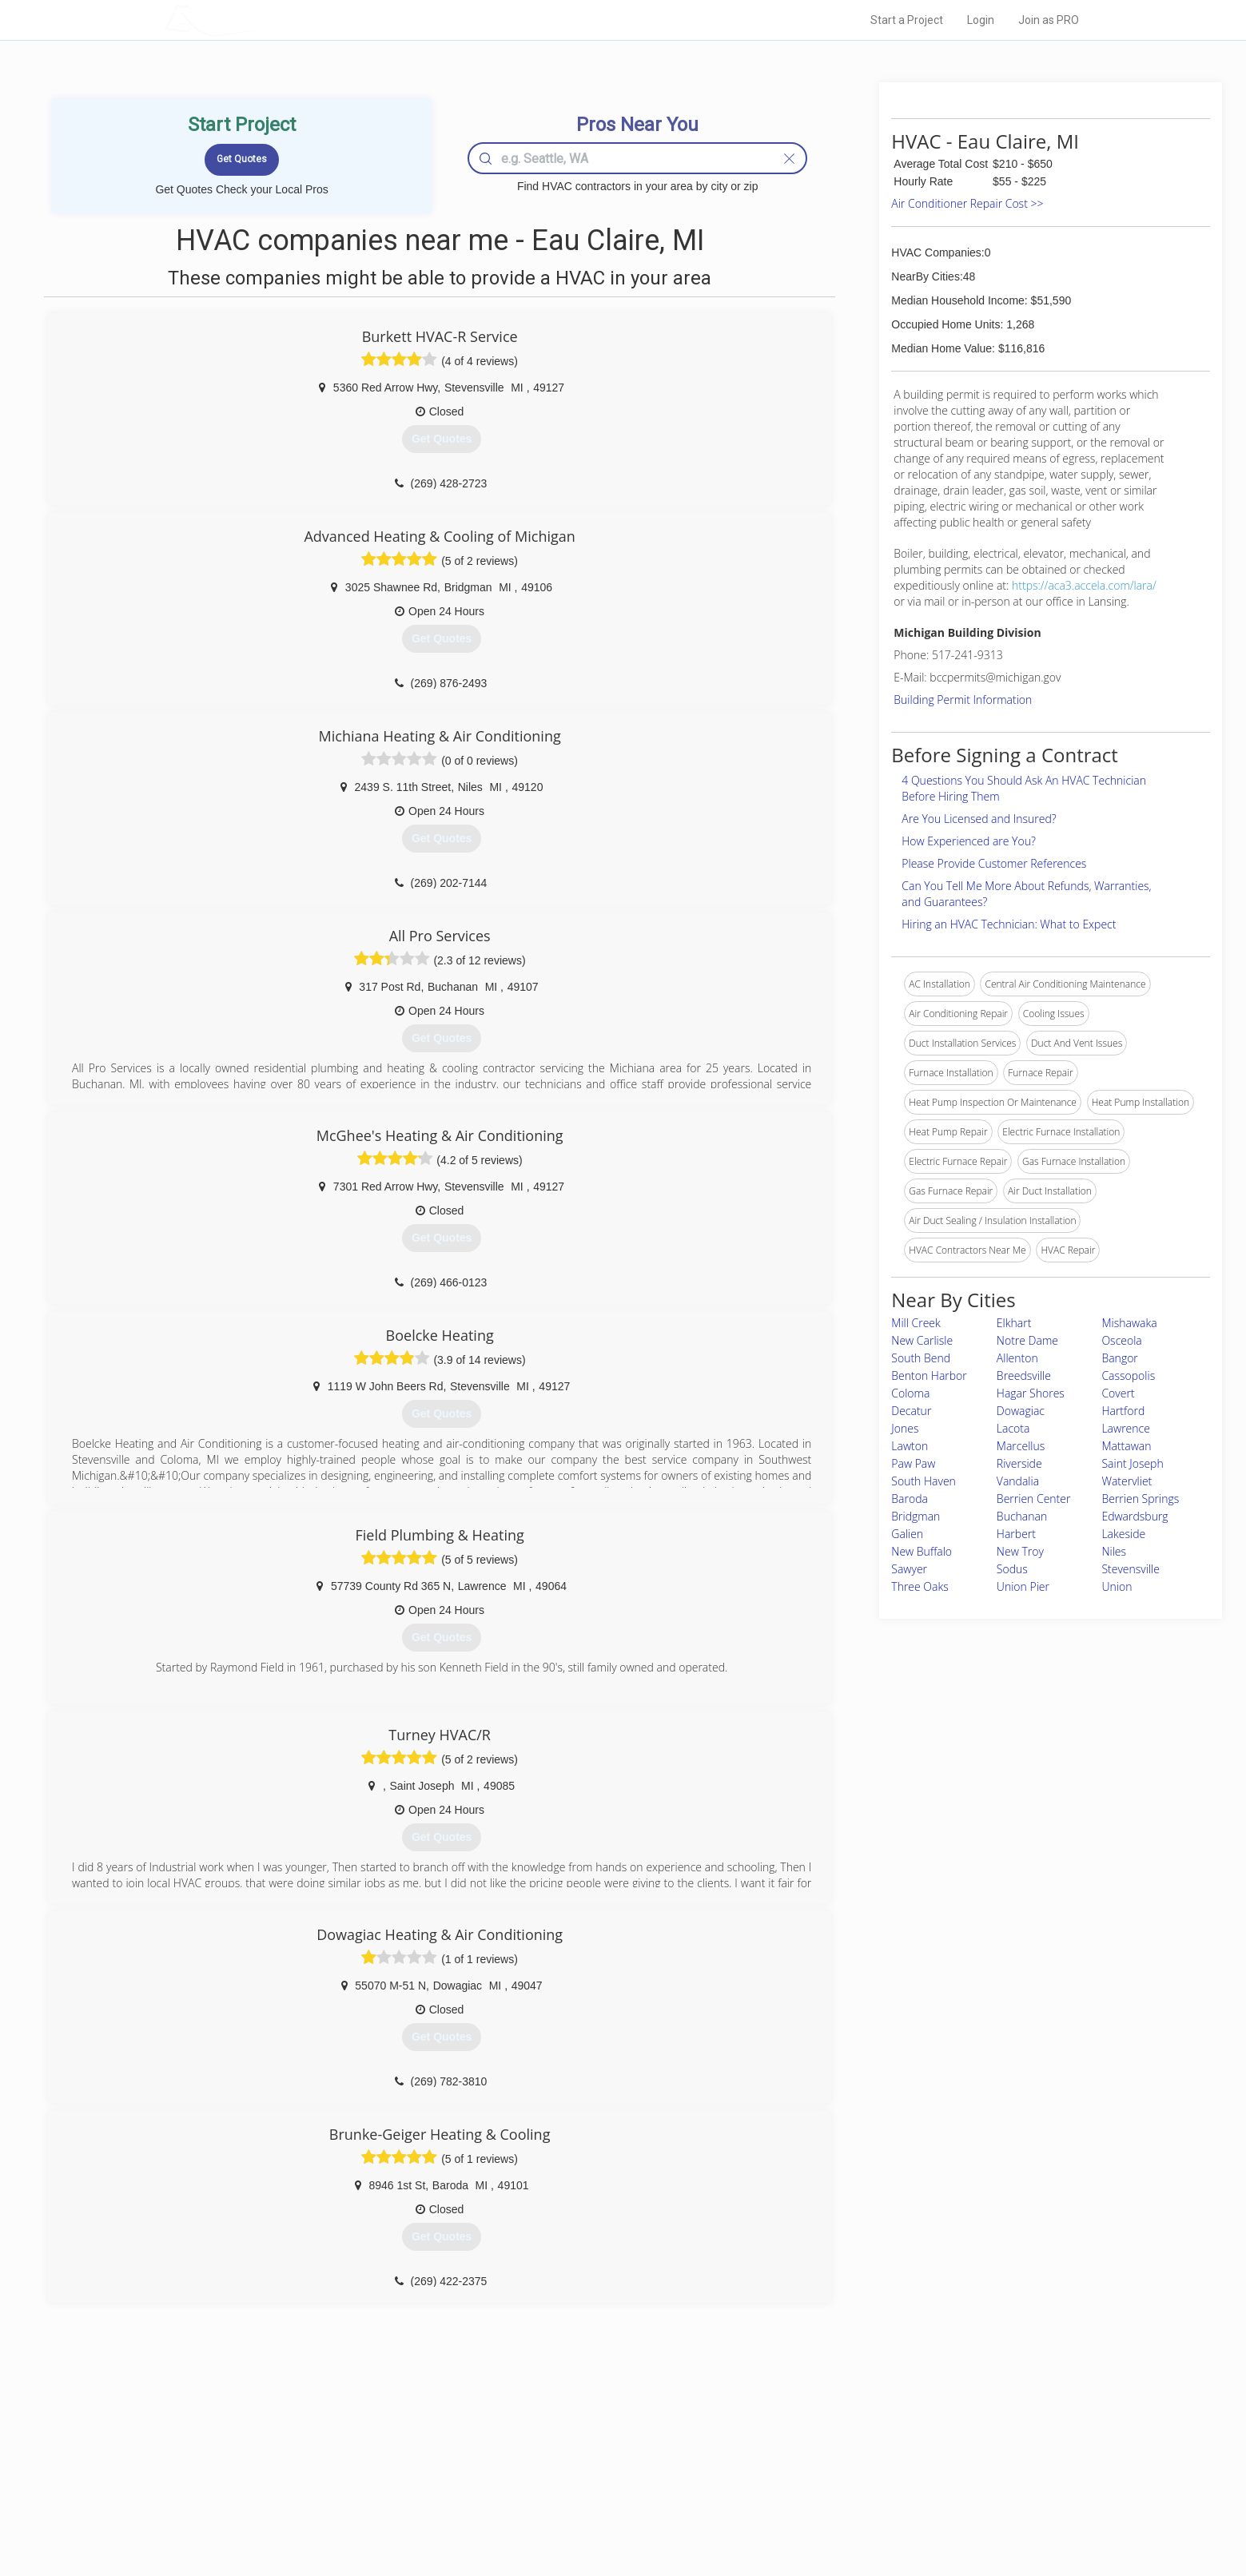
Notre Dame (1027, 1340)
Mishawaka (1128, 1322)
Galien (907, 1533)
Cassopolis (1128, 1375)
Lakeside (1123, 1533)
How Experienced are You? (969, 841)
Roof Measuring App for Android (611, 2512)
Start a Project (906, 20)
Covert (1117, 1393)
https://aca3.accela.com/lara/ (1084, 585)
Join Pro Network (578, 2441)
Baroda (909, 1498)
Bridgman (915, 1516)
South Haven (923, 1481)
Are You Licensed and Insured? (979, 818)
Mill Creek (916, 1322)
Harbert (1016, 1533)
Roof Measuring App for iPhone (609, 2495)
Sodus (1012, 1568)
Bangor (1119, 1358)
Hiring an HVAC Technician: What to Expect (1009, 924)
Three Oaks (919, 1586)
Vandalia (1018, 1481)
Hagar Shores (1031, 1393)
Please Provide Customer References (994, 863)
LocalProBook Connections (867, 2495)
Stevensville (1130, 1568)
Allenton (1017, 1358)
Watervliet (1126, 1481)
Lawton (909, 1445)
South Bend (920, 1358)
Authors (824, 2477)
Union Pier (1023, 1586)
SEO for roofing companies (866, 2512)
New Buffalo (921, 1551)
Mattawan (1126, 1445)
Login (980, 20)
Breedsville (1024, 1375)
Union (1116, 1586)
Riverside (1019, 1463)
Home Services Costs (367, 2441)
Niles (1113, 1551)
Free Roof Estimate (361, 2495)
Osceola (1121, 1340)
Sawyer (909, 1568)
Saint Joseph (1132, 1463)
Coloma (910, 1393)
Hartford (1122, 1410)
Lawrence (1125, 1428)
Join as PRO (1048, 20)
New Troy (1020, 1551)
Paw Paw (913, 1463)
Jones (904, 1428)
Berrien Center (1034, 1498)
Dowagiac (1021, 1410)
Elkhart (1014, 1322)
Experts (557, 2459)
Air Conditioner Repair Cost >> (967, 203)
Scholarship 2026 (845, 2441)
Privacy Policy (837, 2459)
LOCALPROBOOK (256, 19)
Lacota (1013, 1428)
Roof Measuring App (585, 2477)
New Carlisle (922, 1340)
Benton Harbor (928, 1375)
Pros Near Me (348, 2459)
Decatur (911, 1410)
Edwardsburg (1134, 1516)
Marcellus (1021, 1445)
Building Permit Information (963, 699)
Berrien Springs (1140, 1498)
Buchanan (1022, 1516)
